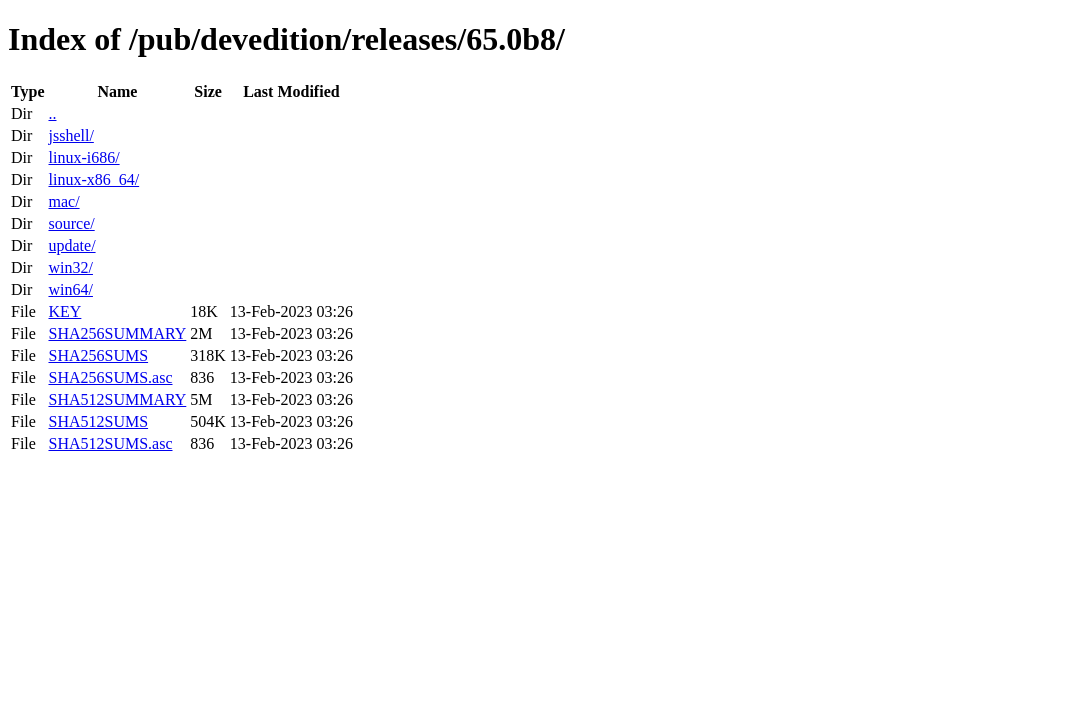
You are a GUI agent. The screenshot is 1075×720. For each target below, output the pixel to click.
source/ (71, 223)
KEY (64, 311)
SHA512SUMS (98, 421)
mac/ (63, 201)
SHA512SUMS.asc (110, 443)
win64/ (70, 289)
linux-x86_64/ (93, 179)
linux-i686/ (83, 157)
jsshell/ (70, 135)
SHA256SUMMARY (117, 333)
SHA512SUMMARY (117, 399)
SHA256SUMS (98, 355)
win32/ (70, 267)
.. (52, 113)
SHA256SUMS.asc (110, 377)
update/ (71, 245)
